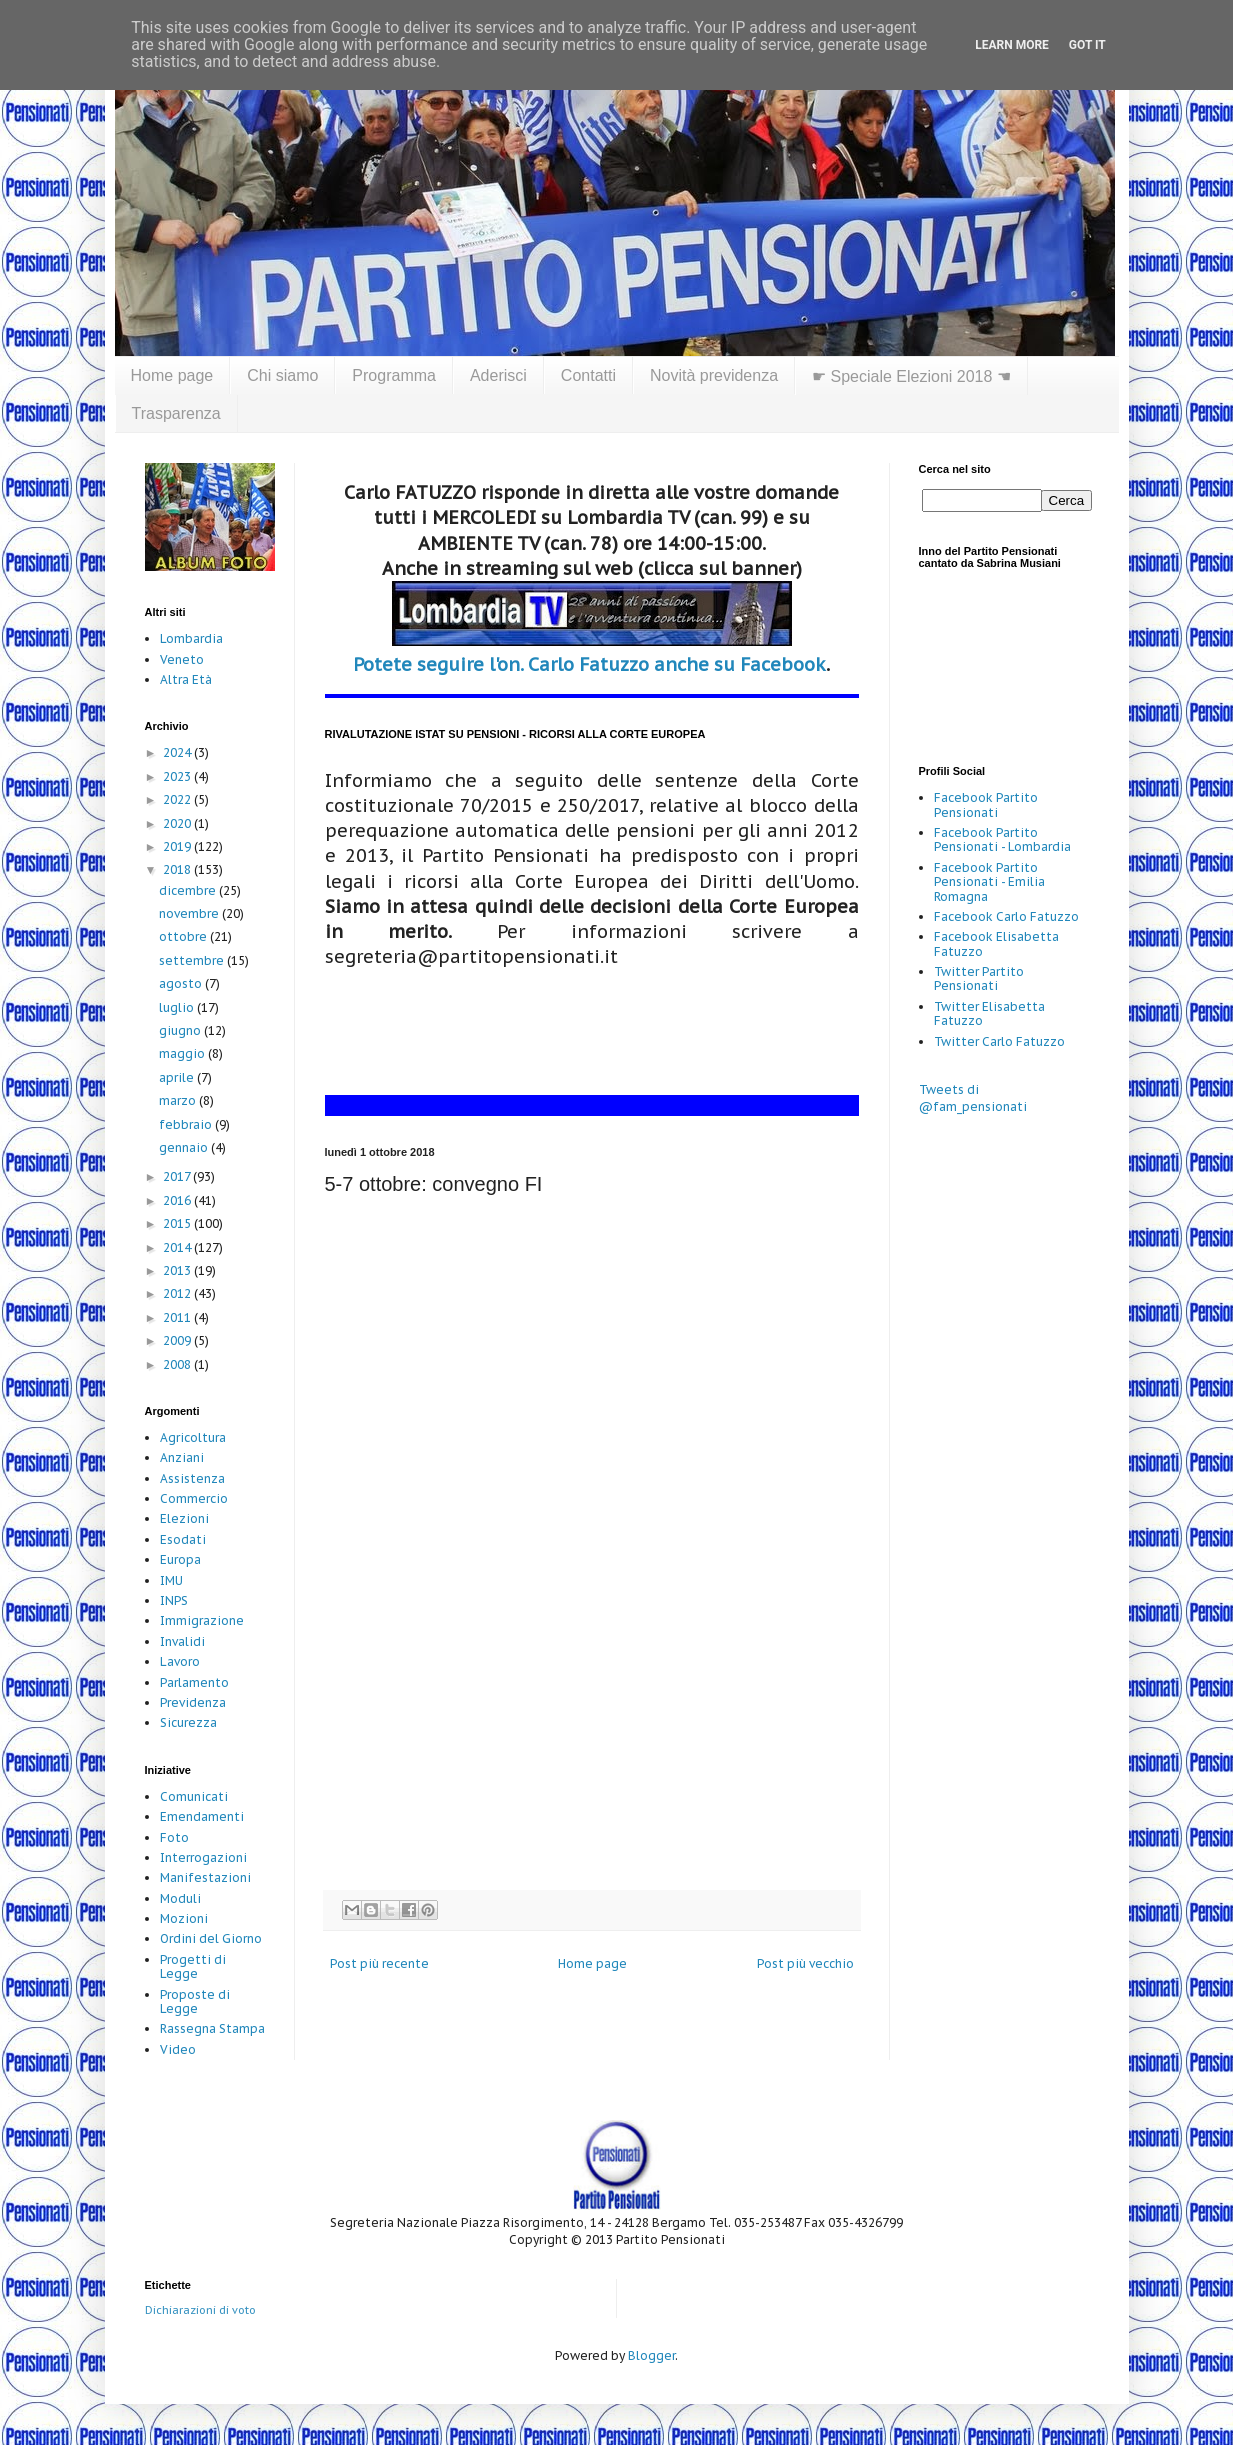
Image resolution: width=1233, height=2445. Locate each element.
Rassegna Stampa (212, 2028)
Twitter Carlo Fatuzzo (999, 1041)
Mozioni (184, 1918)
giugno (181, 1030)
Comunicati (194, 1796)
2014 (178, 1247)
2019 (178, 846)
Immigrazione (202, 1620)
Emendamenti (202, 1816)
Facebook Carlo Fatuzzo (1006, 916)
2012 (178, 1293)
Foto (174, 1837)
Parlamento (194, 1682)
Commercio (194, 1498)
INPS (174, 1600)
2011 (178, 1317)
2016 (178, 1200)
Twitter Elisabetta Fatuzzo (989, 1013)
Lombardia (191, 638)
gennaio (185, 1147)
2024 (178, 752)
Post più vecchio (805, 1963)
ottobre (184, 936)
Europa (180, 1559)
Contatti (588, 375)
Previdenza (193, 1702)
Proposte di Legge (195, 2001)
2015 (178, 1223)
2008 (178, 1364)
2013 (178, 1270)
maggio (183, 1053)
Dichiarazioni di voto (200, 2310)
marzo (179, 1100)
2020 (178, 823)
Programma (394, 375)
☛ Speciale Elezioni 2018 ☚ (911, 376)
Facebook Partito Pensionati (986, 804)
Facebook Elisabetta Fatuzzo (996, 943)
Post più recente (379, 1963)
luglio (178, 1007)
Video (178, 2049)
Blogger (651, 2355)
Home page (172, 375)
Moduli (180, 1898)
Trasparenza (176, 413)
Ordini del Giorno (211, 1938)
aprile (178, 1077)
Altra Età (186, 679)
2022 (178, 799)
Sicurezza (188, 1722)
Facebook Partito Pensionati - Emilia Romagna (989, 882)
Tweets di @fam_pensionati (973, 1098)
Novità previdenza (714, 375)
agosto (182, 983)
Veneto (182, 659)
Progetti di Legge (193, 1966)
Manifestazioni (205, 1877)
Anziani (182, 1457)
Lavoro (180, 1661)
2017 (178, 1176)
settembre (193, 960)
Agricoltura (193, 1437)
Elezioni (184, 1518)
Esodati (183, 1539)
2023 (178, 776)
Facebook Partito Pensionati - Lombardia (1002, 839)
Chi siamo (282, 375)
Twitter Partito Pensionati (979, 978)
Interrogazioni (203, 1857)
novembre (190, 913)
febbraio (187, 1124)
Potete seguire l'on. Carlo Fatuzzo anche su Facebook (589, 664)
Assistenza (192, 1478)
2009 (178, 1340)
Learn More (1012, 45)
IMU (171, 1580)
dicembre (189, 890)
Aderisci (498, 375)
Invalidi (182, 1641)
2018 (178, 869)
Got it (1087, 45)
